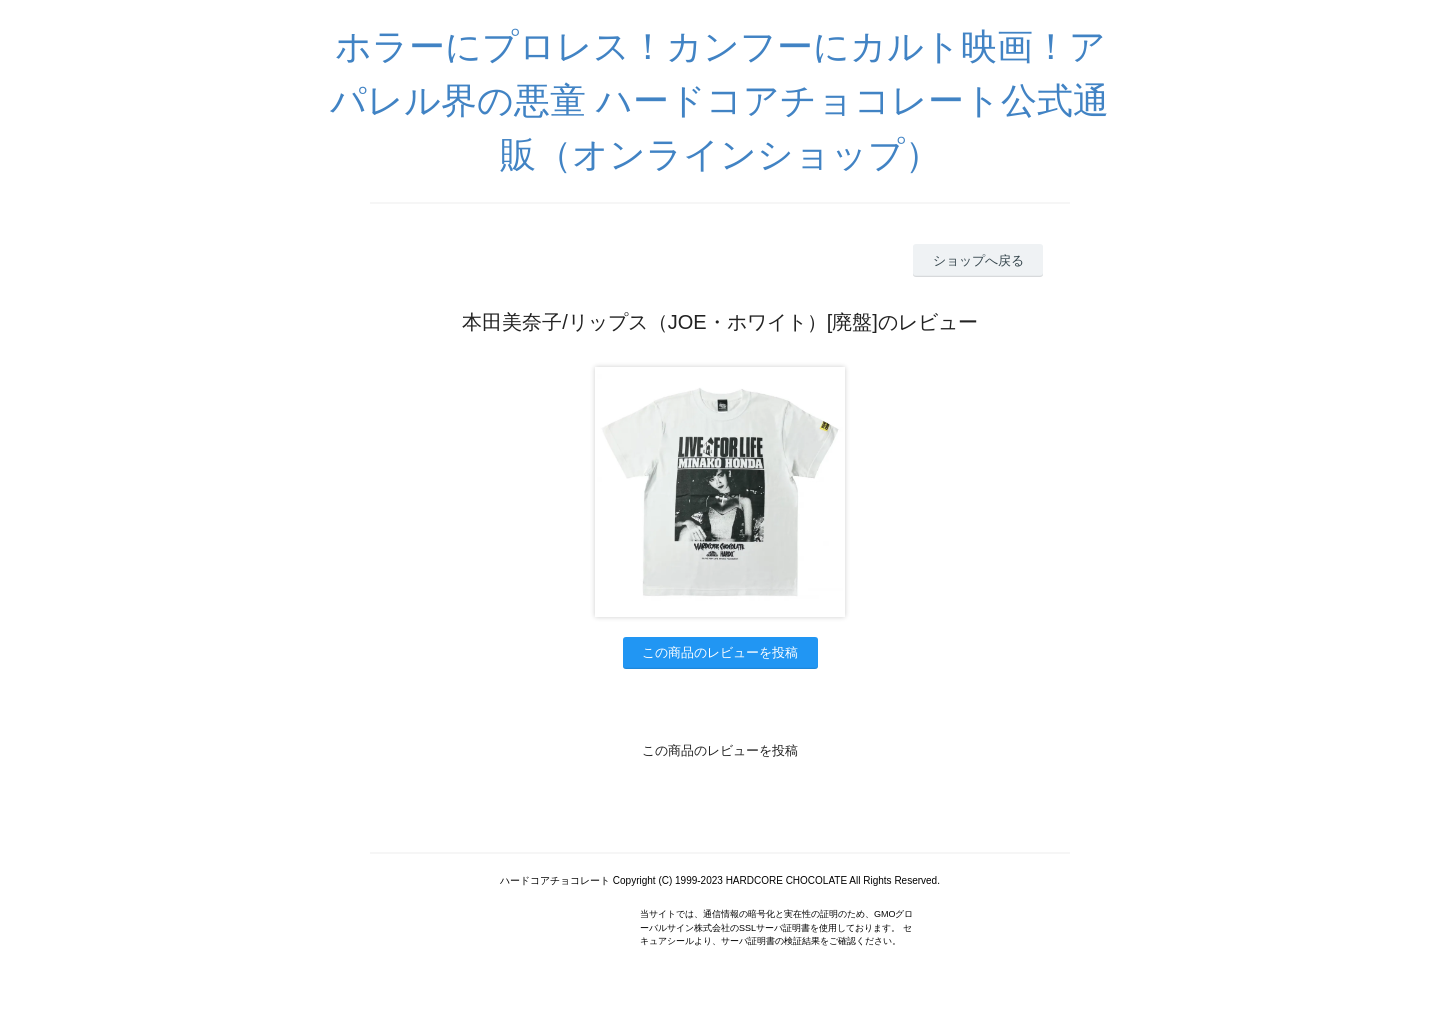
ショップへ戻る (978, 260)
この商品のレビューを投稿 (720, 652)
